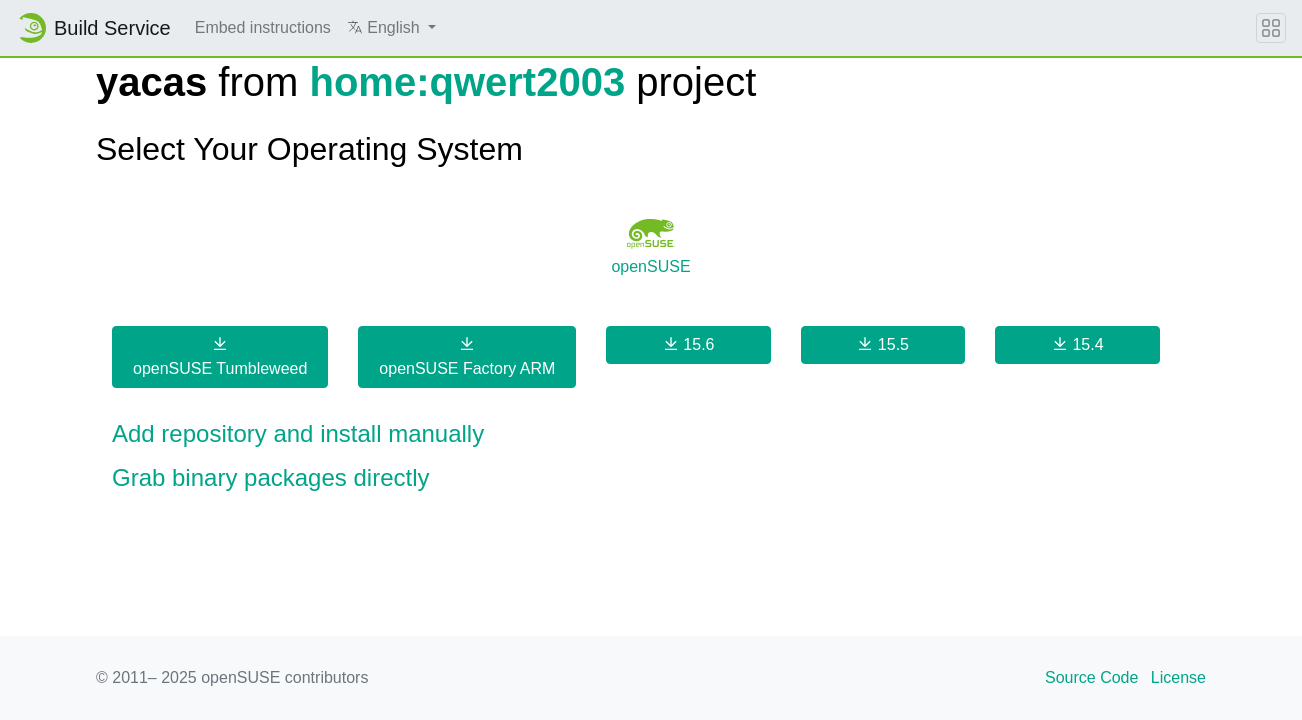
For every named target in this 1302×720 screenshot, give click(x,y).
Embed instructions (263, 27)
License (1178, 677)
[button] (391, 28)
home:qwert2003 (467, 82)
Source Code (1091, 677)
